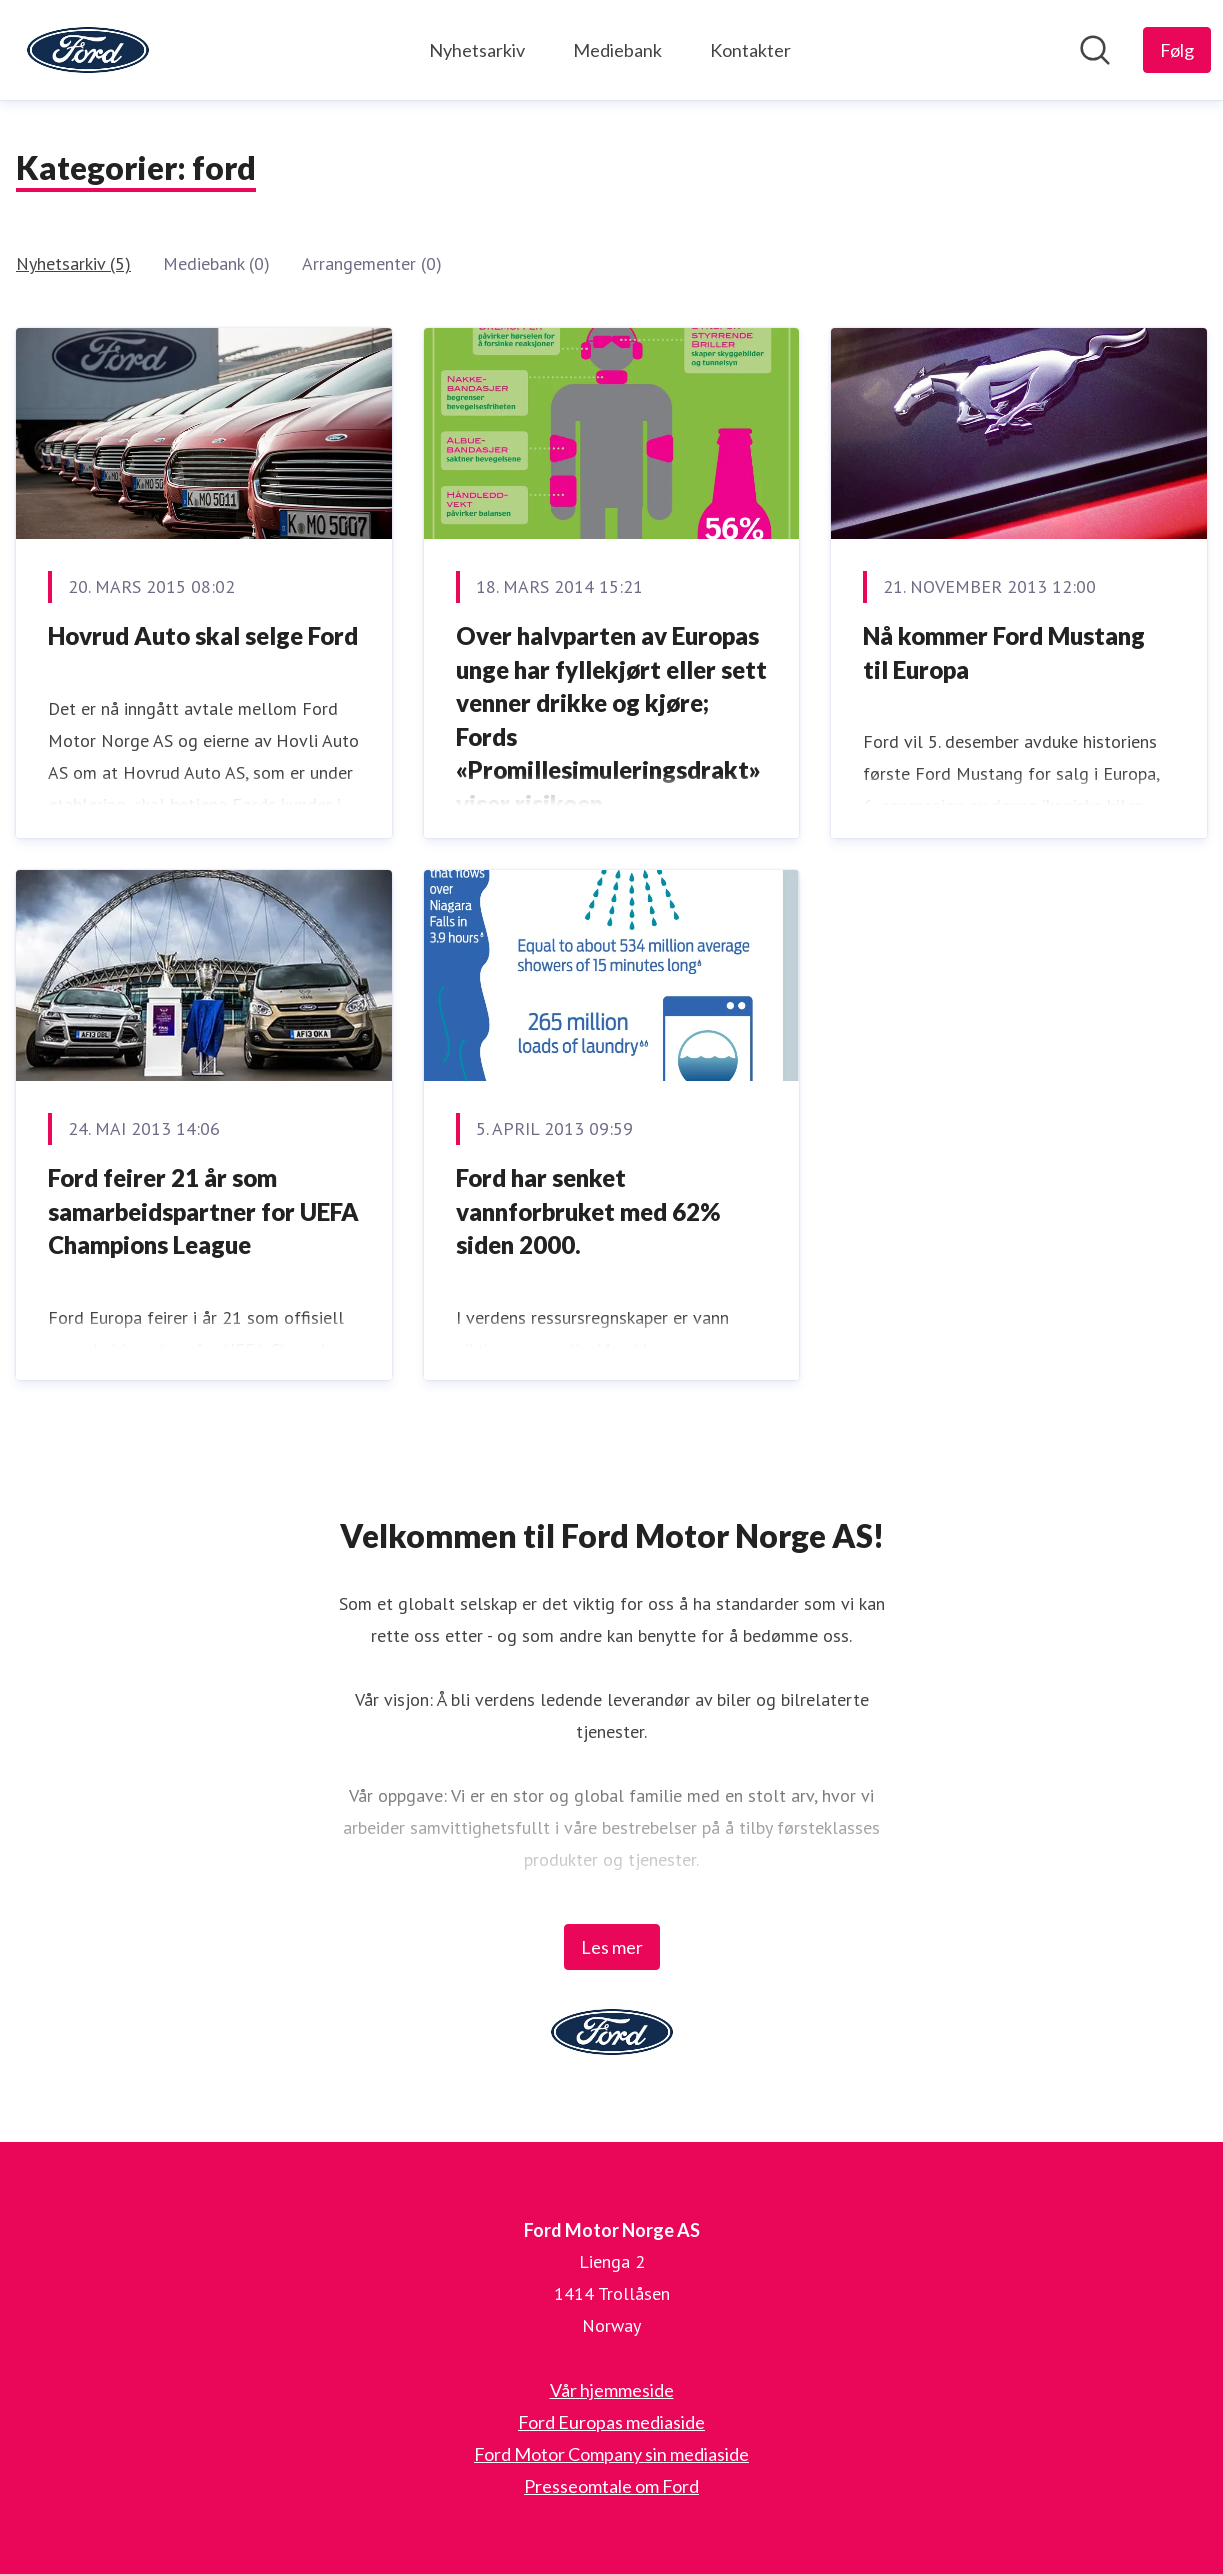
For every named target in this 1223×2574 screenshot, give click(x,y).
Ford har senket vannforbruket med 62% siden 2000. (588, 1211)
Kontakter (750, 50)
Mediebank (617, 50)
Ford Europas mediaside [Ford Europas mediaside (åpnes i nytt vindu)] (611, 2422)
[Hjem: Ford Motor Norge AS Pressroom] (88, 50)
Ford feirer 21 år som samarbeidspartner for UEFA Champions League (203, 1211)
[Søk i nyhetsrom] (1095, 50)
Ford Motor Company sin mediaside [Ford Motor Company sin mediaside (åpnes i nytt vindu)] (611, 2454)
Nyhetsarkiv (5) (73, 263)
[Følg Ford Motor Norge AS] (1177, 50)
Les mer (612, 1947)
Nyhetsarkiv (477, 50)
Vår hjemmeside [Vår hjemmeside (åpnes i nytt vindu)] (612, 2390)
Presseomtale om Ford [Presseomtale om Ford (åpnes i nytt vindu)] (611, 2486)
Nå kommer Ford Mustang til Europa (1004, 652)
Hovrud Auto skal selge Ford (203, 635)
